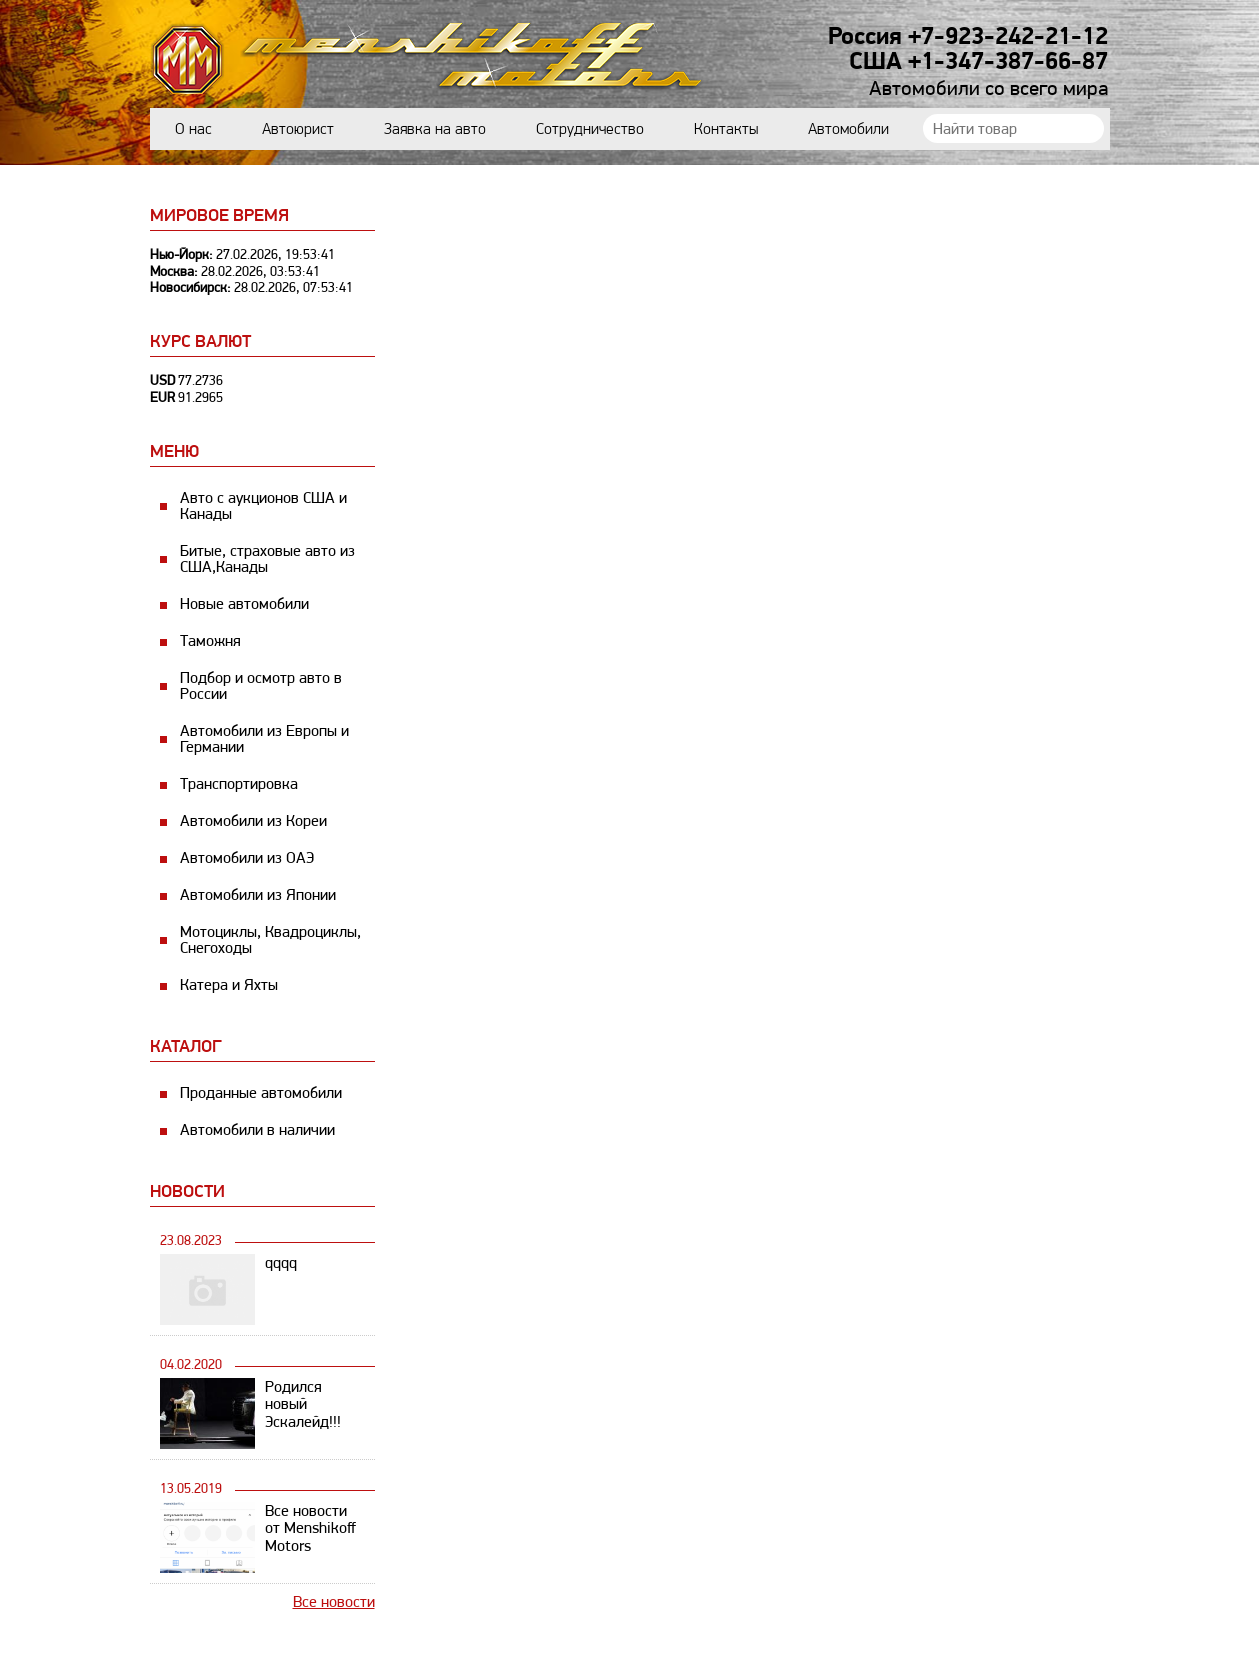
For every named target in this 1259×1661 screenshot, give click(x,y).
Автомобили (848, 128)
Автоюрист (298, 128)
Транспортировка (239, 783)
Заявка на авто (435, 128)
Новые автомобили (244, 603)
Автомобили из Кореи (253, 820)
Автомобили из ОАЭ (247, 857)
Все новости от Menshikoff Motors (310, 1528)
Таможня (210, 640)
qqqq (281, 1262)
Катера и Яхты (229, 984)
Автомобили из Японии (258, 894)
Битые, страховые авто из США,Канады (267, 558)
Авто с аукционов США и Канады (263, 505)
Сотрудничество (590, 128)
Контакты (726, 128)
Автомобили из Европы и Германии (264, 738)
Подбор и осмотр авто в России (261, 685)
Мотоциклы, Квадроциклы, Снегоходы (270, 939)
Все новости (334, 1601)
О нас (193, 128)
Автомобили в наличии (257, 1129)
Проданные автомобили (261, 1092)
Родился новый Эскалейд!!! (303, 1404)
